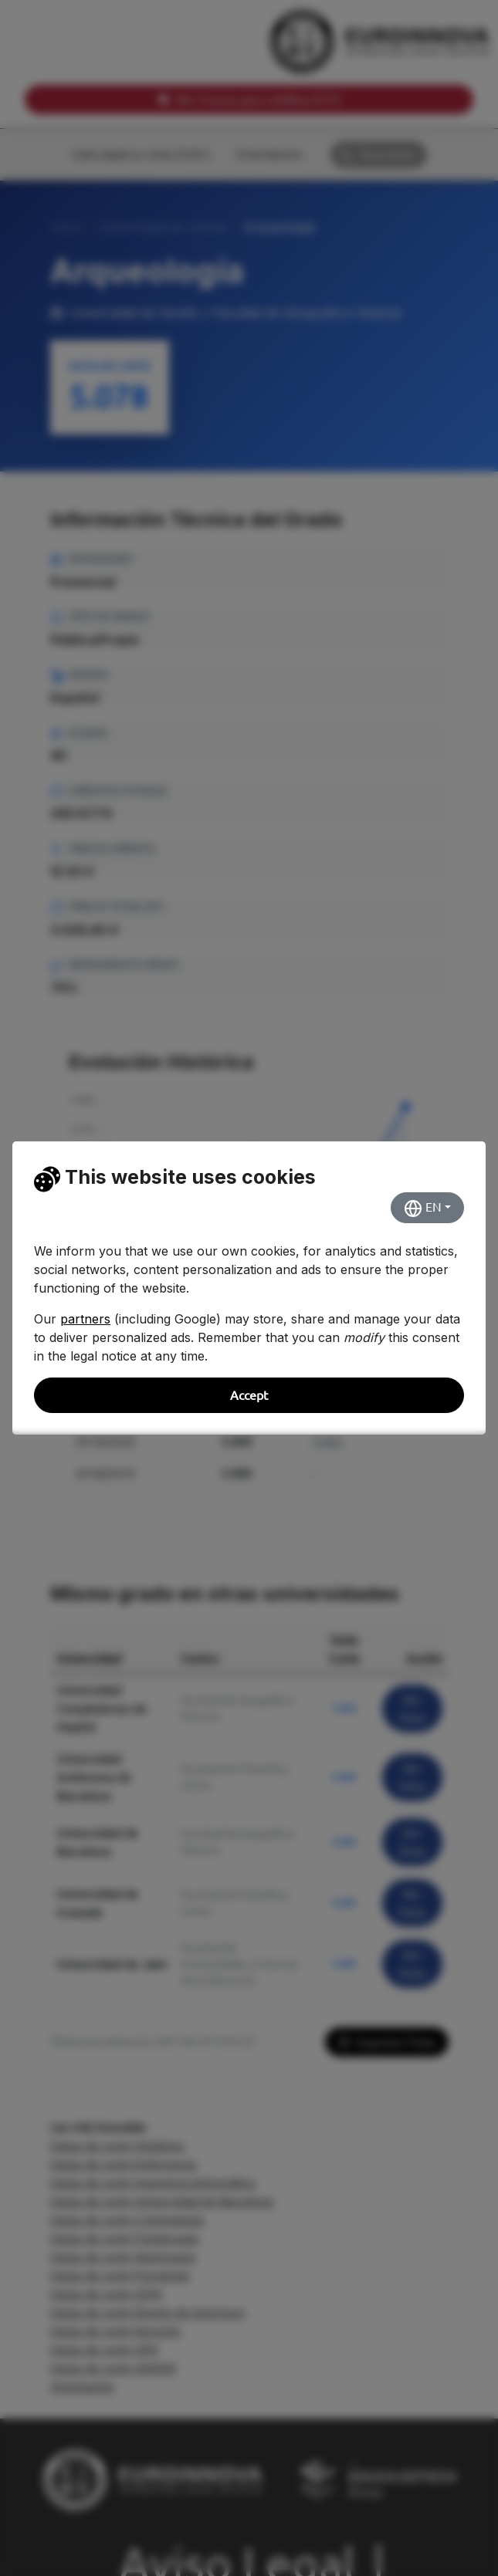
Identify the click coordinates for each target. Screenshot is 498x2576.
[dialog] (249, 1288)
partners (85, 1319)
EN (423, 1208)
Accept (249, 1395)
